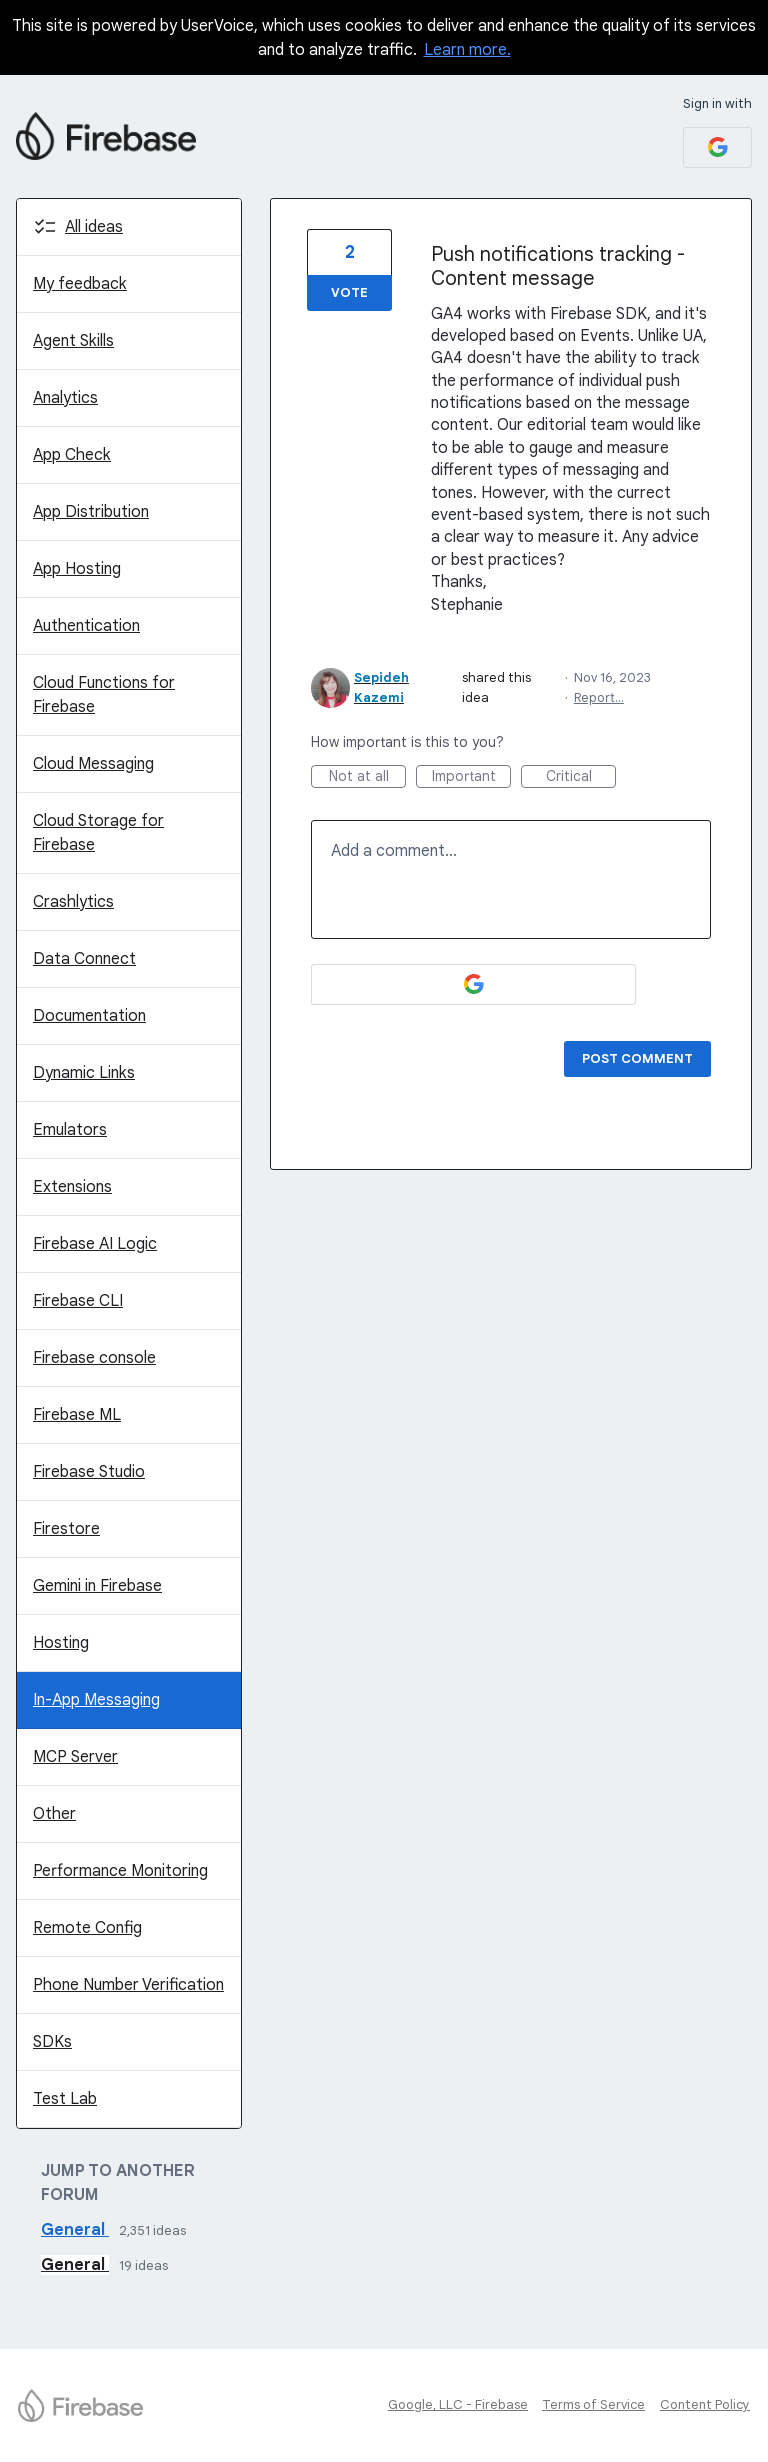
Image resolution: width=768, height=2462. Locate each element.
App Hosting (77, 569)
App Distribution (91, 512)
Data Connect (84, 959)
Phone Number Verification (128, 1985)
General (75, 2230)
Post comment (637, 1058)
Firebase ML (77, 1415)
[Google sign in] (717, 147)
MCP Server (75, 1757)
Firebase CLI (78, 1301)
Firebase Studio (89, 1472)
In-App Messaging (96, 1700)
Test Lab (65, 2099)
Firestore (66, 1529)
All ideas (94, 227)
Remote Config (87, 1928)
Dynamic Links (84, 1073)
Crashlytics (73, 902)
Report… (599, 697)
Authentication (86, 626)
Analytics (65, 398)
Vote (349, 292)
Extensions (72, 1187)
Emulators (70, 1130)
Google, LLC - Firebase (458, 2404)
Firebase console (94, 1358)
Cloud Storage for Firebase (98, 833)
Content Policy (705, 2404)
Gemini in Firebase (97, 1586)
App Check (72, 455)
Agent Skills (73, 341)
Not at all (368, 777)
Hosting (61, 1643)
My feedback (80, 284)
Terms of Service (593, 2404)
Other (54, 1814)
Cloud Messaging (93, 764)
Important (472, 777)
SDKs (52, 2042)
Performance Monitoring (120, 1871)
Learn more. (467, 50)
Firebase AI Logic (95, 1244)
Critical (581, 777)
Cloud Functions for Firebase (104, 695)
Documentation (89, 1016)
